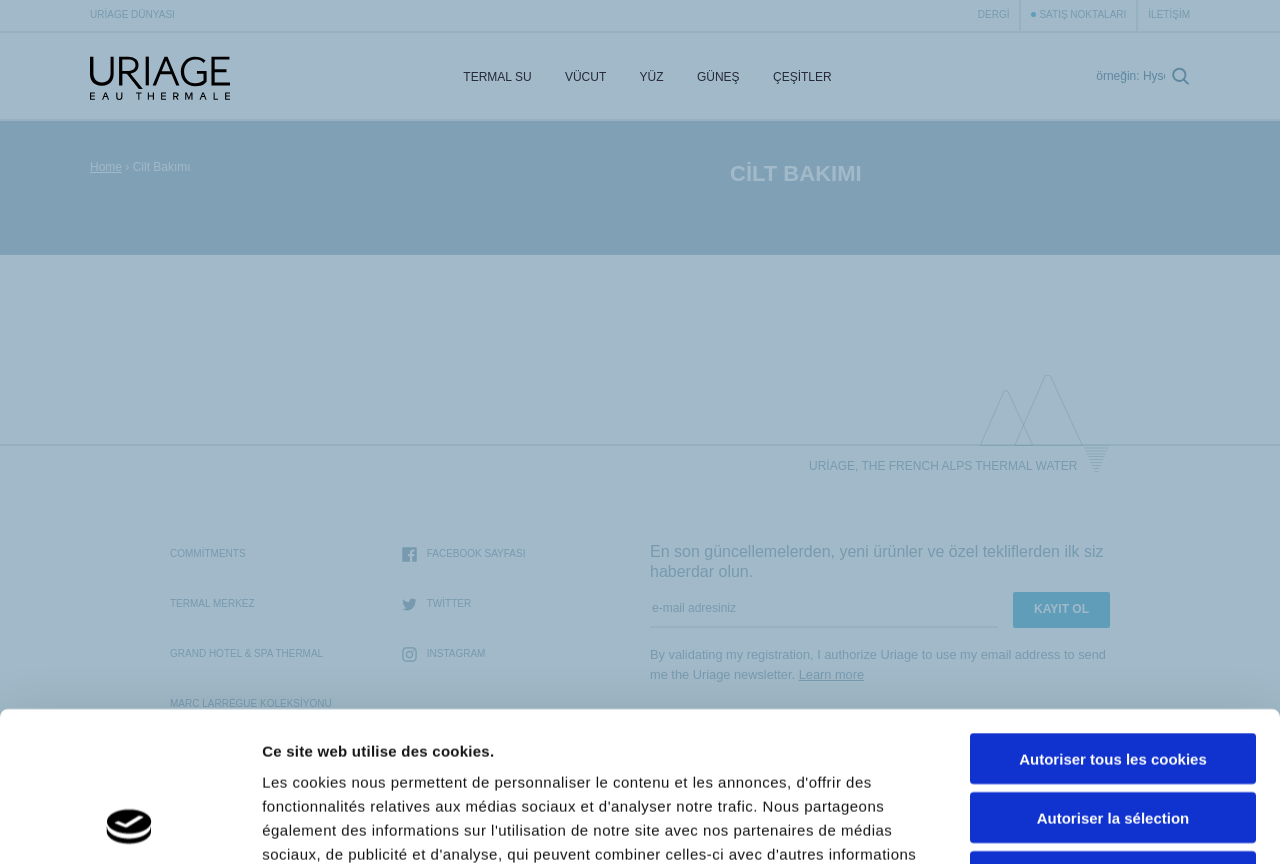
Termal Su (497, 77)
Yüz (652, 77)
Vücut (585, 77)
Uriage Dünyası (132, 14)
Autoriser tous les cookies (1113, 618)
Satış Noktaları (1082, 14)
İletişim (1169, 14)
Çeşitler (802, 77)
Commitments (208, 553)
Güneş (718, 77)
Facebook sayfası (464, 554)
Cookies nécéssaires (1113, 736)
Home (106, 167)
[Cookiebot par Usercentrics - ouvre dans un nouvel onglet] (129, 825)
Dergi (994, 14)
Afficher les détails (1101, 824)
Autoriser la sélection (1113, 677)
